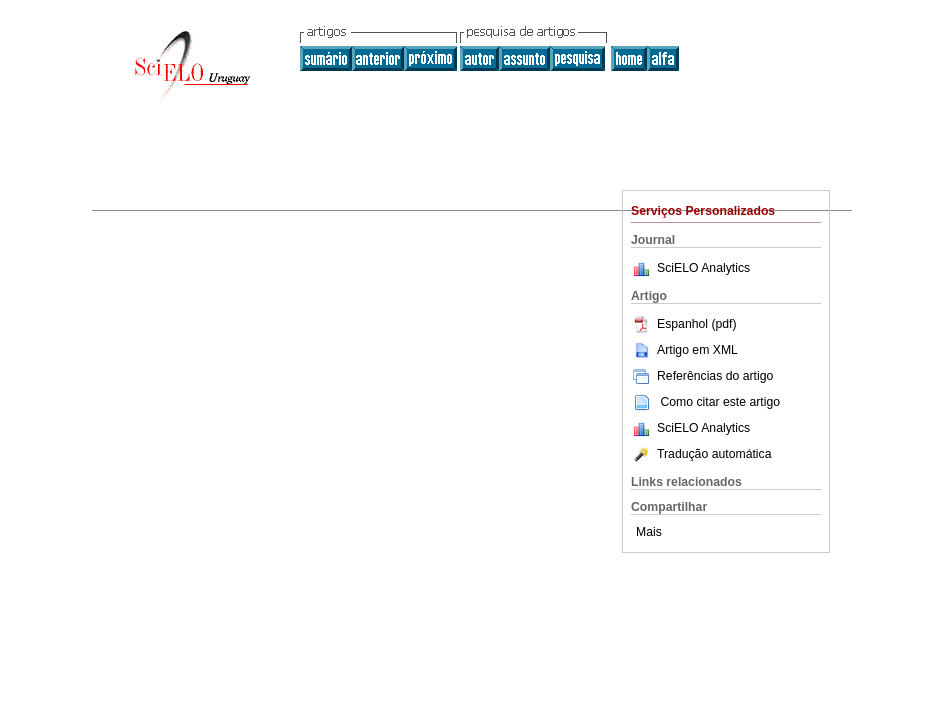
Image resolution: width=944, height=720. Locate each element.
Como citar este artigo (720, 402)
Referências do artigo (702, 376)
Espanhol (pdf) (684, 324)
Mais (649, 532)
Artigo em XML (684, 350)
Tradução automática (701, 454)
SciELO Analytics (703, 268)
